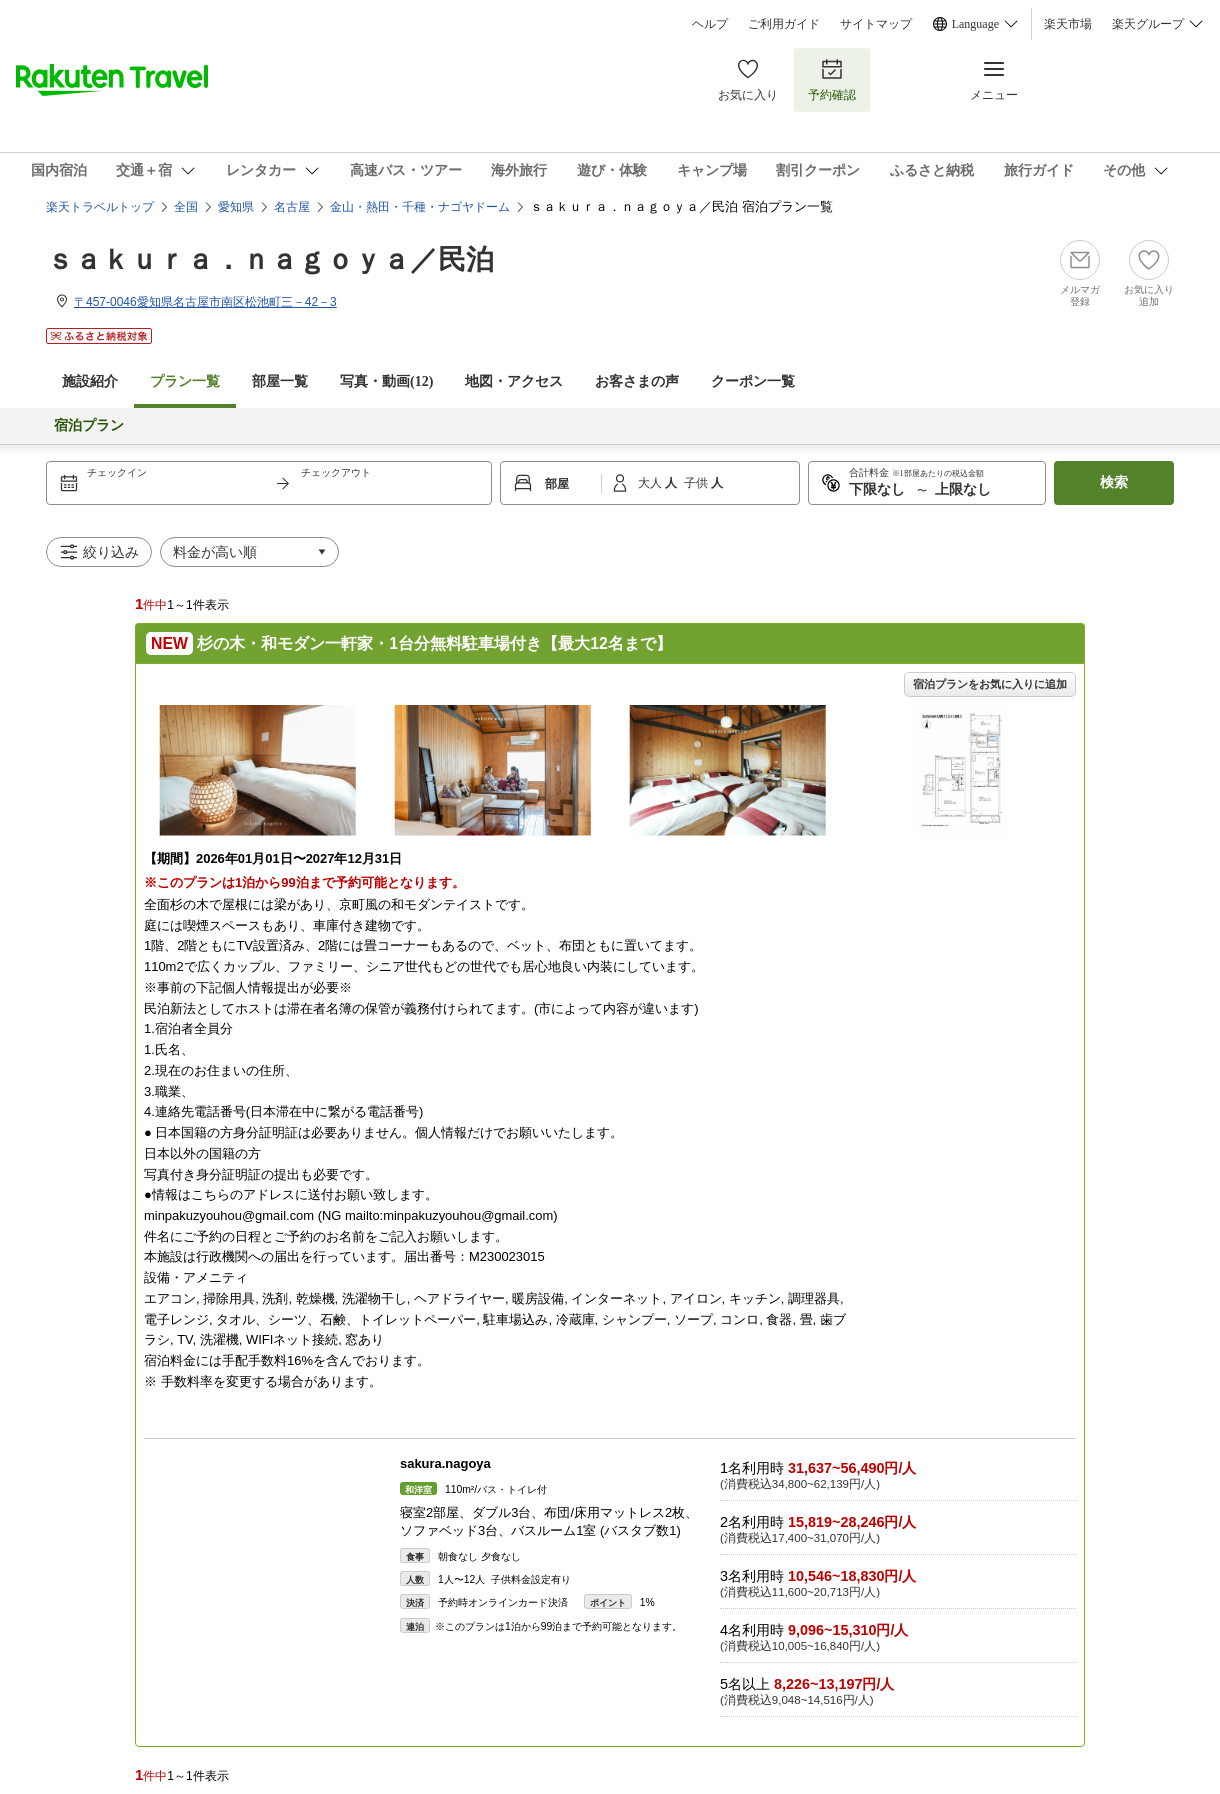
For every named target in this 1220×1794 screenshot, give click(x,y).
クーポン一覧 (753, 381)
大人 (651, 483)
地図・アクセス (514, 381)
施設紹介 (90, 381)
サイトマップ (876, 24)
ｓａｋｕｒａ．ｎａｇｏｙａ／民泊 (270, 259)
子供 (697, 483)
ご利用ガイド (784, 24)
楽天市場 (1068, 24)
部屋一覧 (280, 381)
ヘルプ (710, 24)
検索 (1114, 482)
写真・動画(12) (386, 381)
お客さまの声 (637, 381)
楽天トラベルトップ (100, 207)
